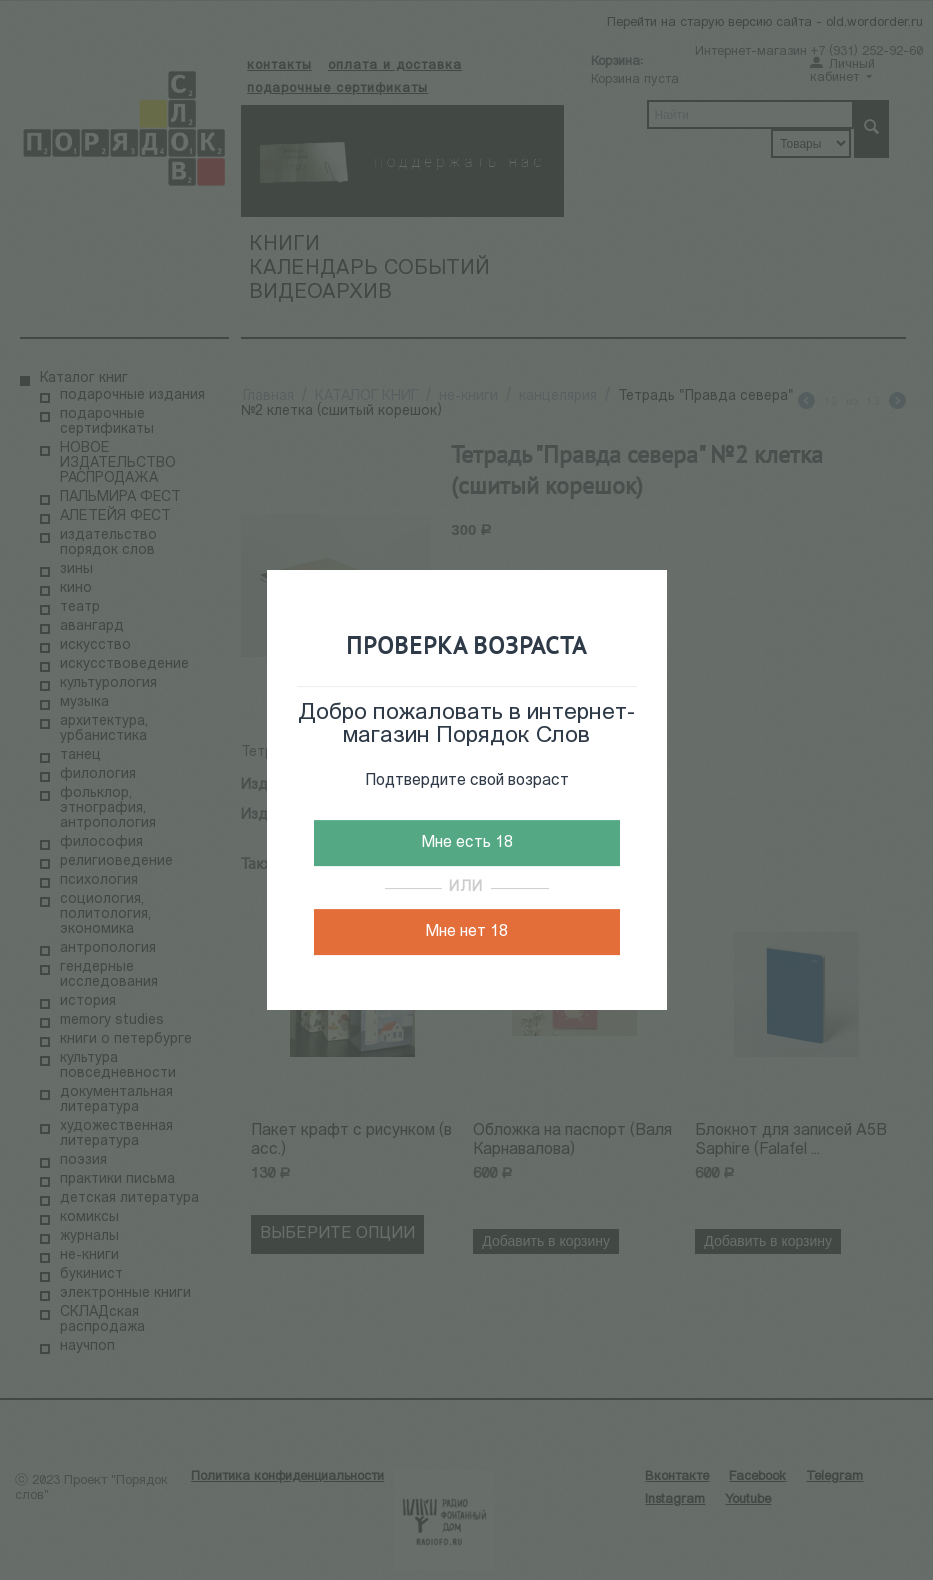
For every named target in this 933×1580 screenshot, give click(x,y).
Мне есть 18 (467, 843)
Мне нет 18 (466, 932)
